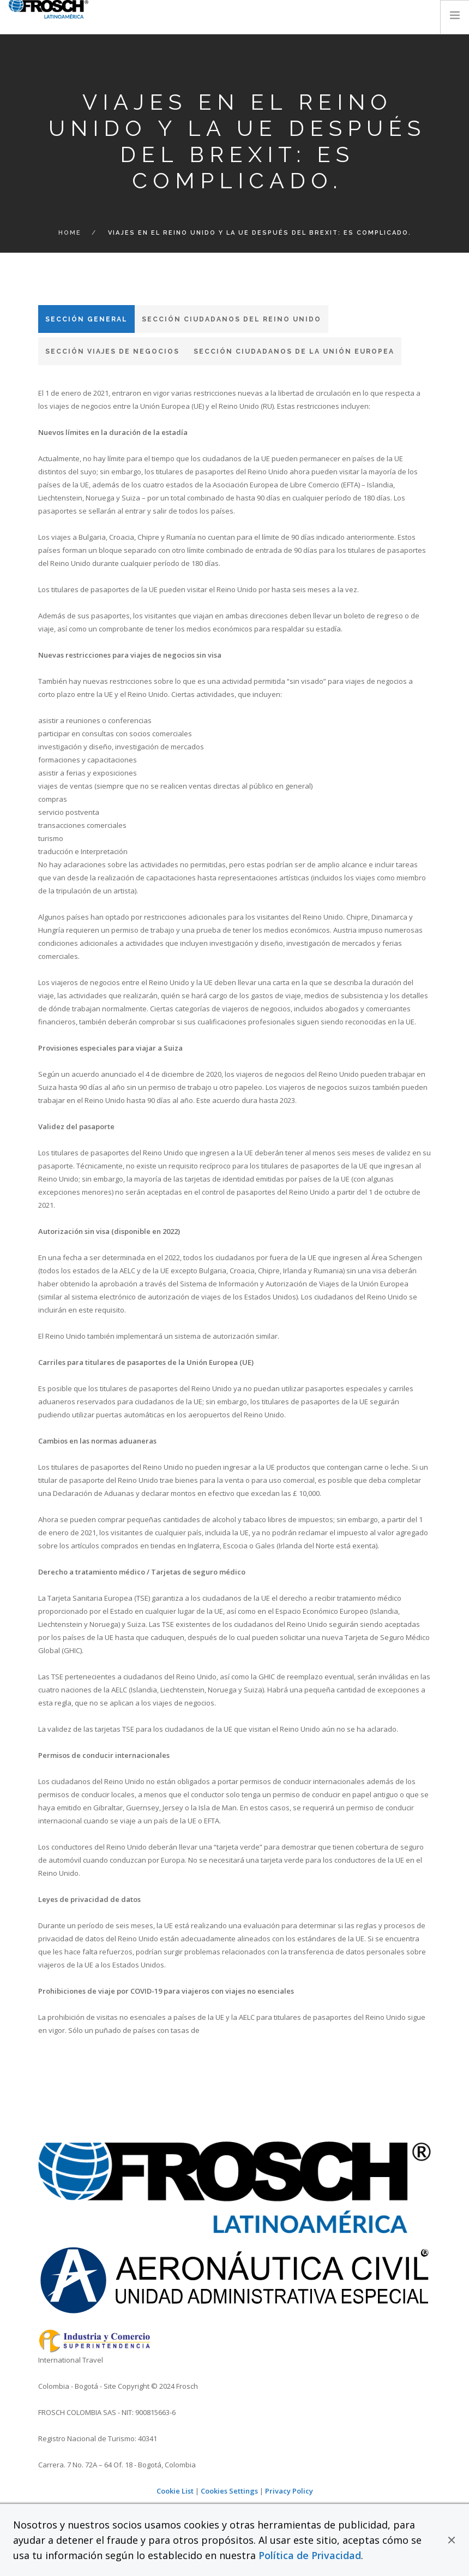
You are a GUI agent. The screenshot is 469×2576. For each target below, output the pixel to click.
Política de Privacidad (309, 2555)
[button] (451, 2540)
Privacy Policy (289, 2491)
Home (69, 232)
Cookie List (175, 2491)
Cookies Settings (229, 2491)
